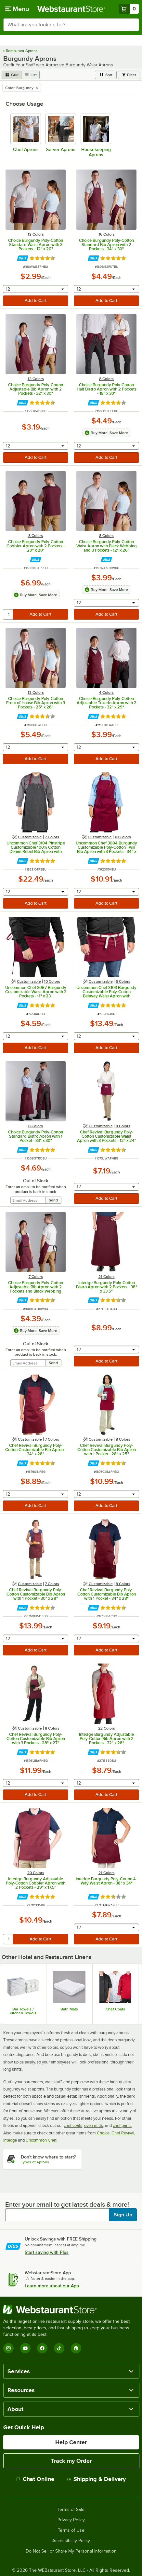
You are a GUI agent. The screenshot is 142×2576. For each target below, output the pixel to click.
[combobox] (71, 24)
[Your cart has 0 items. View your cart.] (129, 9)
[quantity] (8, 614)
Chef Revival (122, 2133)
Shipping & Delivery (96, 2479)
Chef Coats (115, 2009)
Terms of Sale (71, 2509)
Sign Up (123, 2215)
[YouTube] (25, 2348)
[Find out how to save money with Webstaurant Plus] (22, 258)
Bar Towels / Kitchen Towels (23, 2011)
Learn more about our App (52, 2285)
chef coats (73, 2125)
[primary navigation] (17, 9)
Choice (103, 2133)
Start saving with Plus (47, 2252)
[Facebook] (42, 2348)
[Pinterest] (76, 2348)
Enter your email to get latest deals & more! (67, 2204)
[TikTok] (59, 2348)
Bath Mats (69, 2009)
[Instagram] (8, 2348)
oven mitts (93, 2125)
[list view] (30, 75)
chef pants (122, 2125)
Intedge (10, 2140)
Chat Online (35, 2479)
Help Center (71, 2442)
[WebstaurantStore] (71, 2310)
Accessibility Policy (71, 2541)
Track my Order (71, 2461)
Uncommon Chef (41, 2140)
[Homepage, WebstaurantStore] (71, 8)
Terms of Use (71, 2530)
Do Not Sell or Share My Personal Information (71, 2551)
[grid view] (11, 75)
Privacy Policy (71, 2520)
